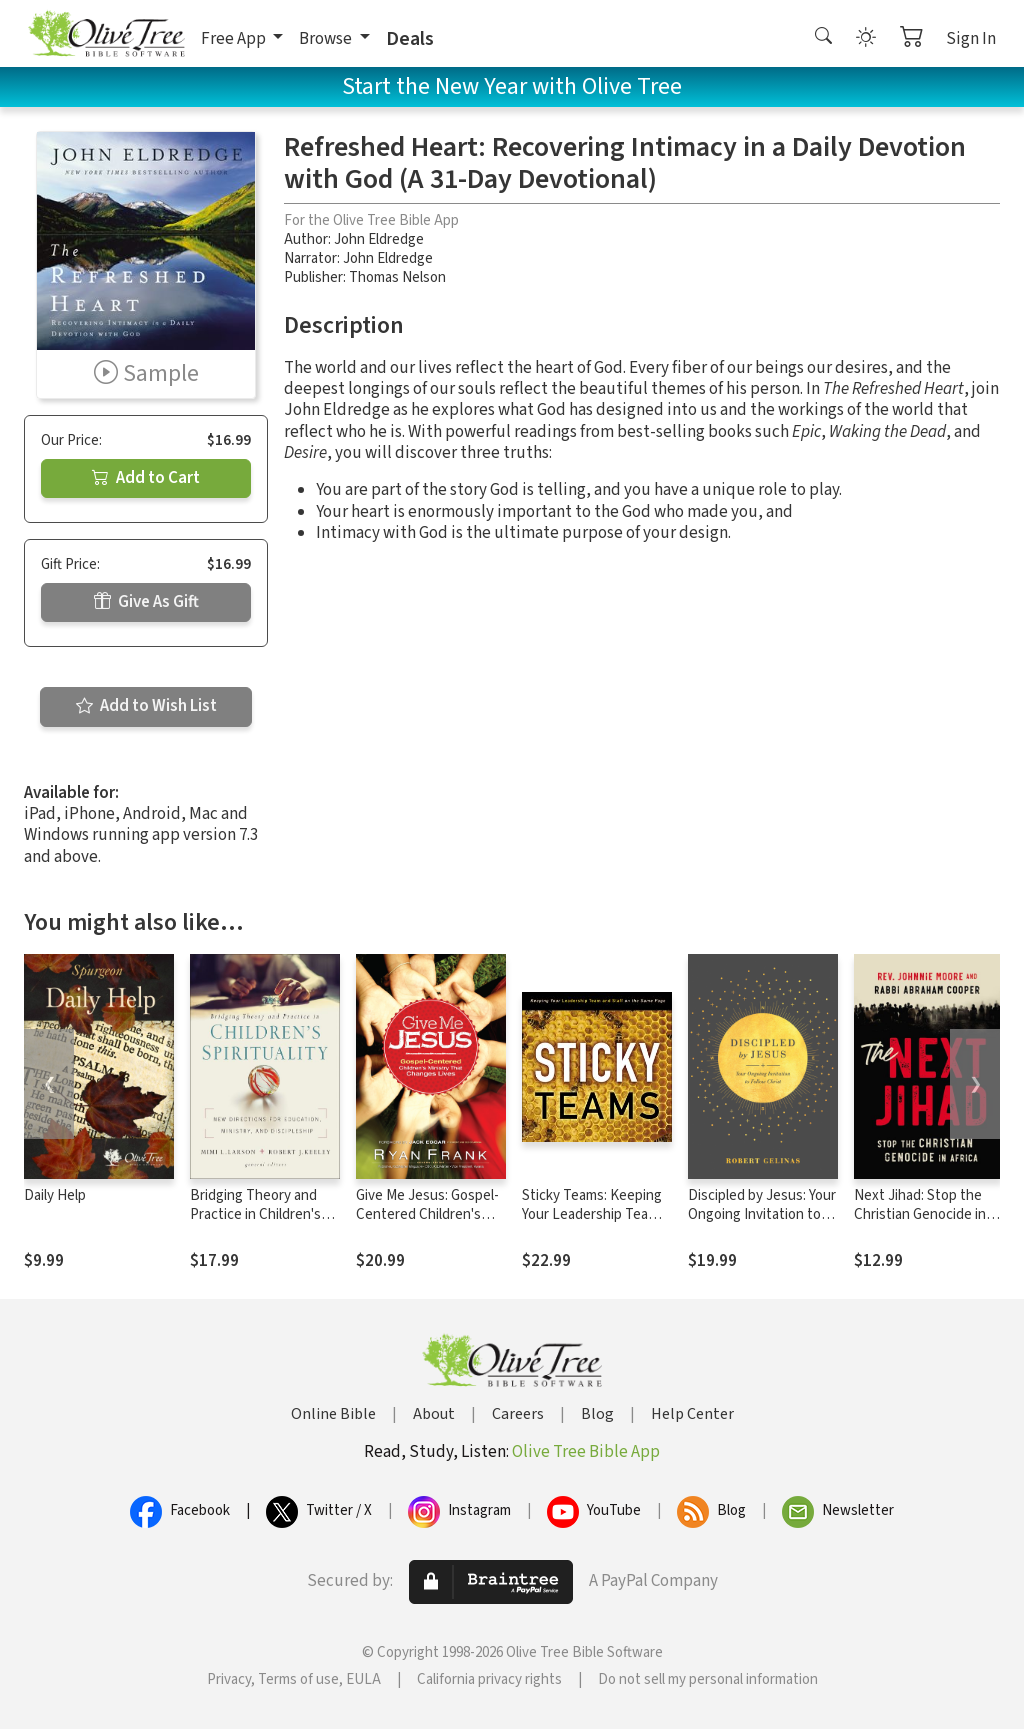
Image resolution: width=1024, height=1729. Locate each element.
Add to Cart (146, 478)
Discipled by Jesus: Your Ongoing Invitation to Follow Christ (762, 1214)
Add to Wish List (146, 706)
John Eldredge (379, 239)
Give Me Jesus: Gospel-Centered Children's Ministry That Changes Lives (427, 1224)
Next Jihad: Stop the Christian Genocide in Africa (920, 1214)
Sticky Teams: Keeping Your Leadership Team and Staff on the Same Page (592, 1224)
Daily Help (55, 1195)
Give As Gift (146, 602)
